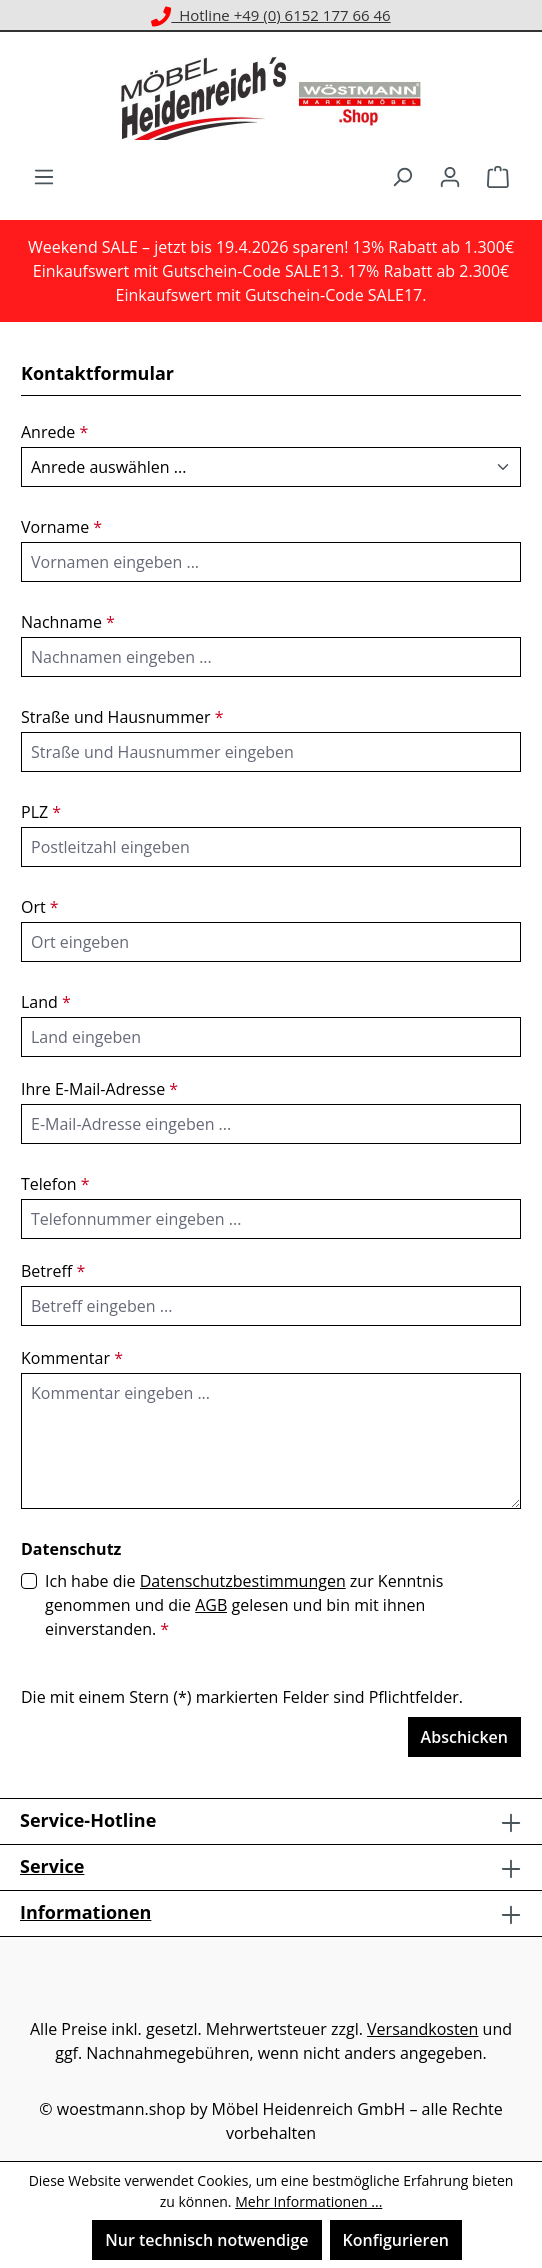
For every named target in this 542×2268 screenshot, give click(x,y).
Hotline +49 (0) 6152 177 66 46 (270, 15)
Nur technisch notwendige (206, 2240)
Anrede (54, 432)
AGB (211, 1605)
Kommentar (72, 1358)
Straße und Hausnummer (122, 717)
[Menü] (44, 176)
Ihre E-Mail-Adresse (99, 1089)
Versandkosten (422, 2029)
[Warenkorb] (498, 176)
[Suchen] (402, 176)
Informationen (85, 1912)
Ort (40, 907)
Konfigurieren (396, 2240)
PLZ (41, 812)
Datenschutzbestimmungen (243, 1581)
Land (46, 1002)
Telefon (55, 1184)
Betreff (53, 1271)
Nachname (68, 622)
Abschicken (464, 1737)
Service (52, 1866)
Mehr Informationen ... (308, 2201)
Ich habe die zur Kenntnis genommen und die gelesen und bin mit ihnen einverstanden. (244, 1604)
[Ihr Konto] (450, 176)
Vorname (61, 527)
